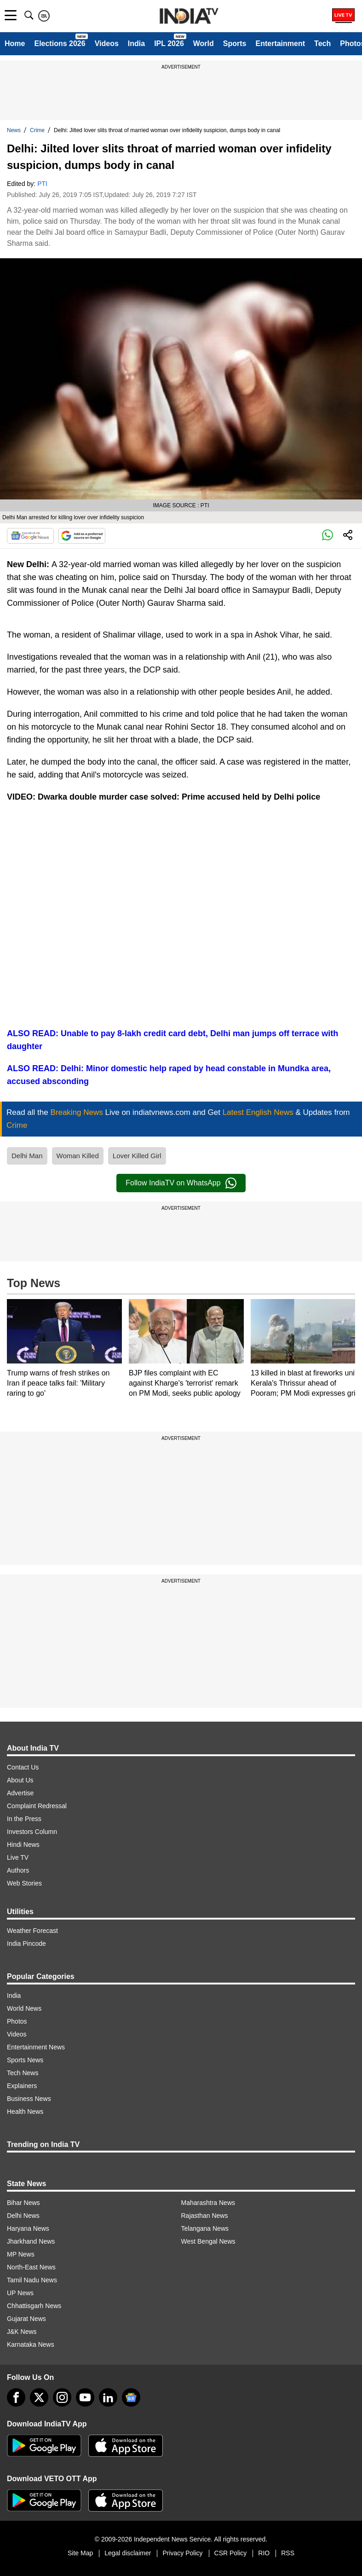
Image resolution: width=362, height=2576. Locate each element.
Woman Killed (78, 1156)
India (136, 43)
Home (15, 43)
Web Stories (24, 1883)
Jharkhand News (31, 2241)
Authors (18, 1870)
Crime (37, 130)
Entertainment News (36, 2047)
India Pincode (26, 1943)
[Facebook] (16, 2397)
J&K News (22, 2331)
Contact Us (23, 1767)
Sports (235, 43)
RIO (264, 2553)
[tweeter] (39, 2397)
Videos (107, 43)
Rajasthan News (204, 2215)
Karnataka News (30, 2344)
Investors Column (32, 1831)
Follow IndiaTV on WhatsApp (181, 1183)
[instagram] (62, 2397)
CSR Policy (230, 2553)
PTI (42, 183)
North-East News (31, 2267)
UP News (20, 2293)
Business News (29, 2098)
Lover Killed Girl (137, 1156)
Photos (17, 2021)
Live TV (18, 1857)
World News (24, 2008)
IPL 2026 (169, 43)
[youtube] (85, 2397)
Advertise (20, 1793)
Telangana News (205, 2228)
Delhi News (23, 2215)
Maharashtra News (208, 2202)
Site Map (80, 2553)
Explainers (22, 2085)
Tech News (22, 2073)
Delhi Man (27, 1156)
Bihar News (23, 2202)
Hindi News (23, 1844)
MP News (20, 2254)
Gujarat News (26, 2318)
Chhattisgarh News (34, 2305)
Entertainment (280, 43)
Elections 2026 (59, 43)
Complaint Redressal (37, 1806)
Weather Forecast (32, 1930)
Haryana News (28, 2228)
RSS (287, 2553)
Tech (322, 43)
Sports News (25, 2060)
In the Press (24, 1818)
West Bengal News (208, 2241)
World (203, 43)
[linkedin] (108, 2397)
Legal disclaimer (127, 2553)
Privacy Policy (182, 2553)
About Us (20, 1780)
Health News (25, 2111)
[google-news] (131, 2397)
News (14, 130)
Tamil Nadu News (32, 2280)
